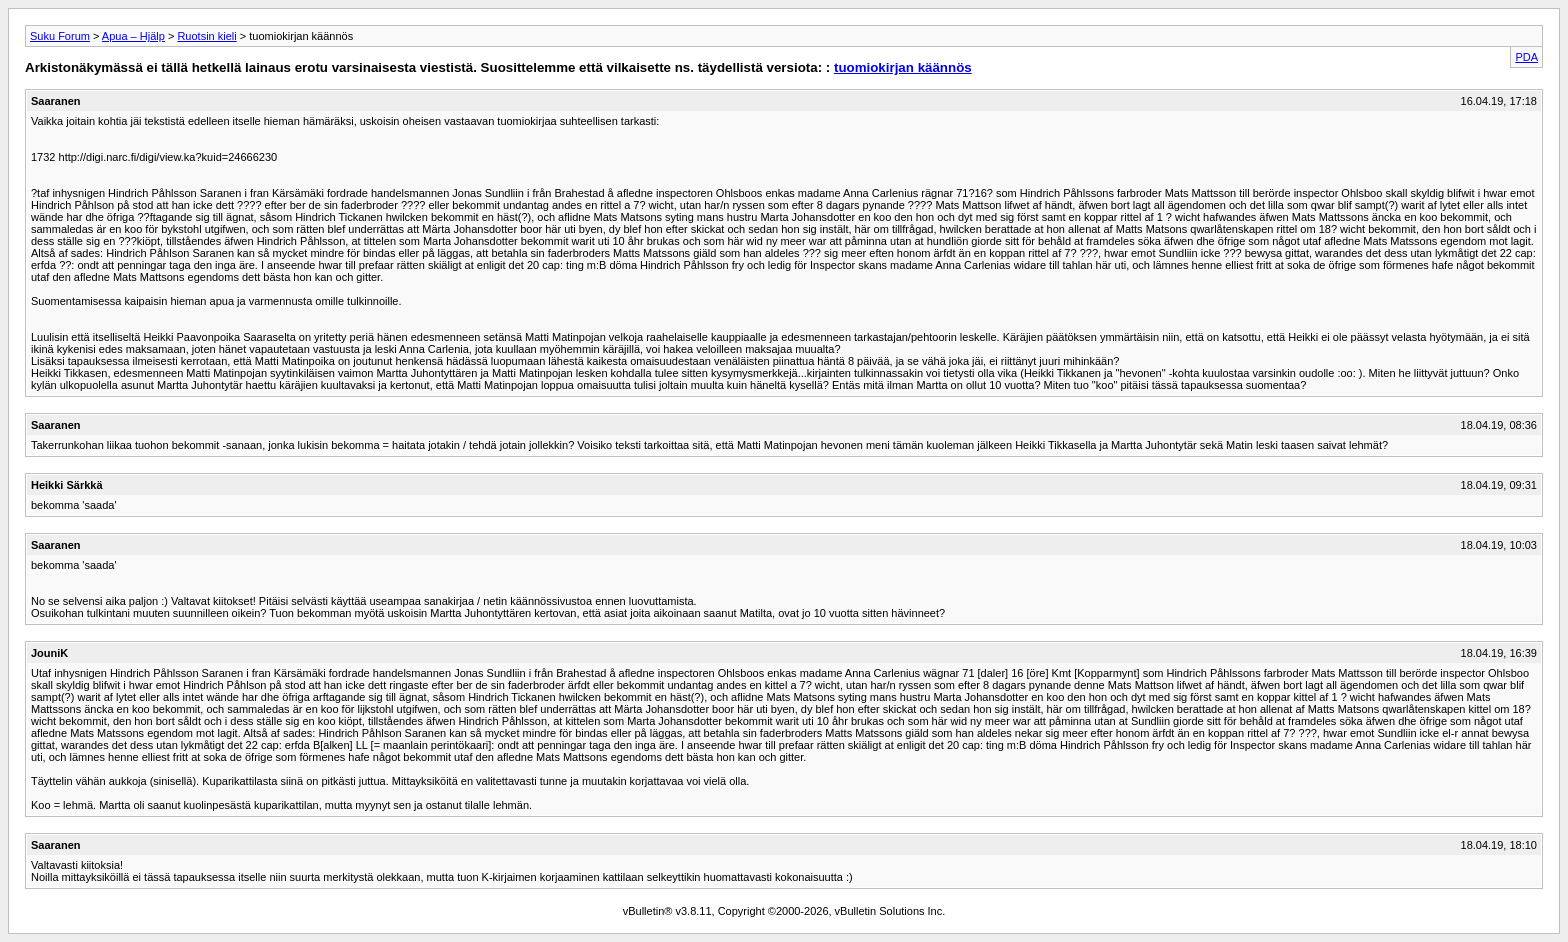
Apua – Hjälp (133, 36)
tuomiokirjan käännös (903, 67)
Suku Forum (60, 36)
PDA (1526, 57)
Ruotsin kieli (206, 36)
